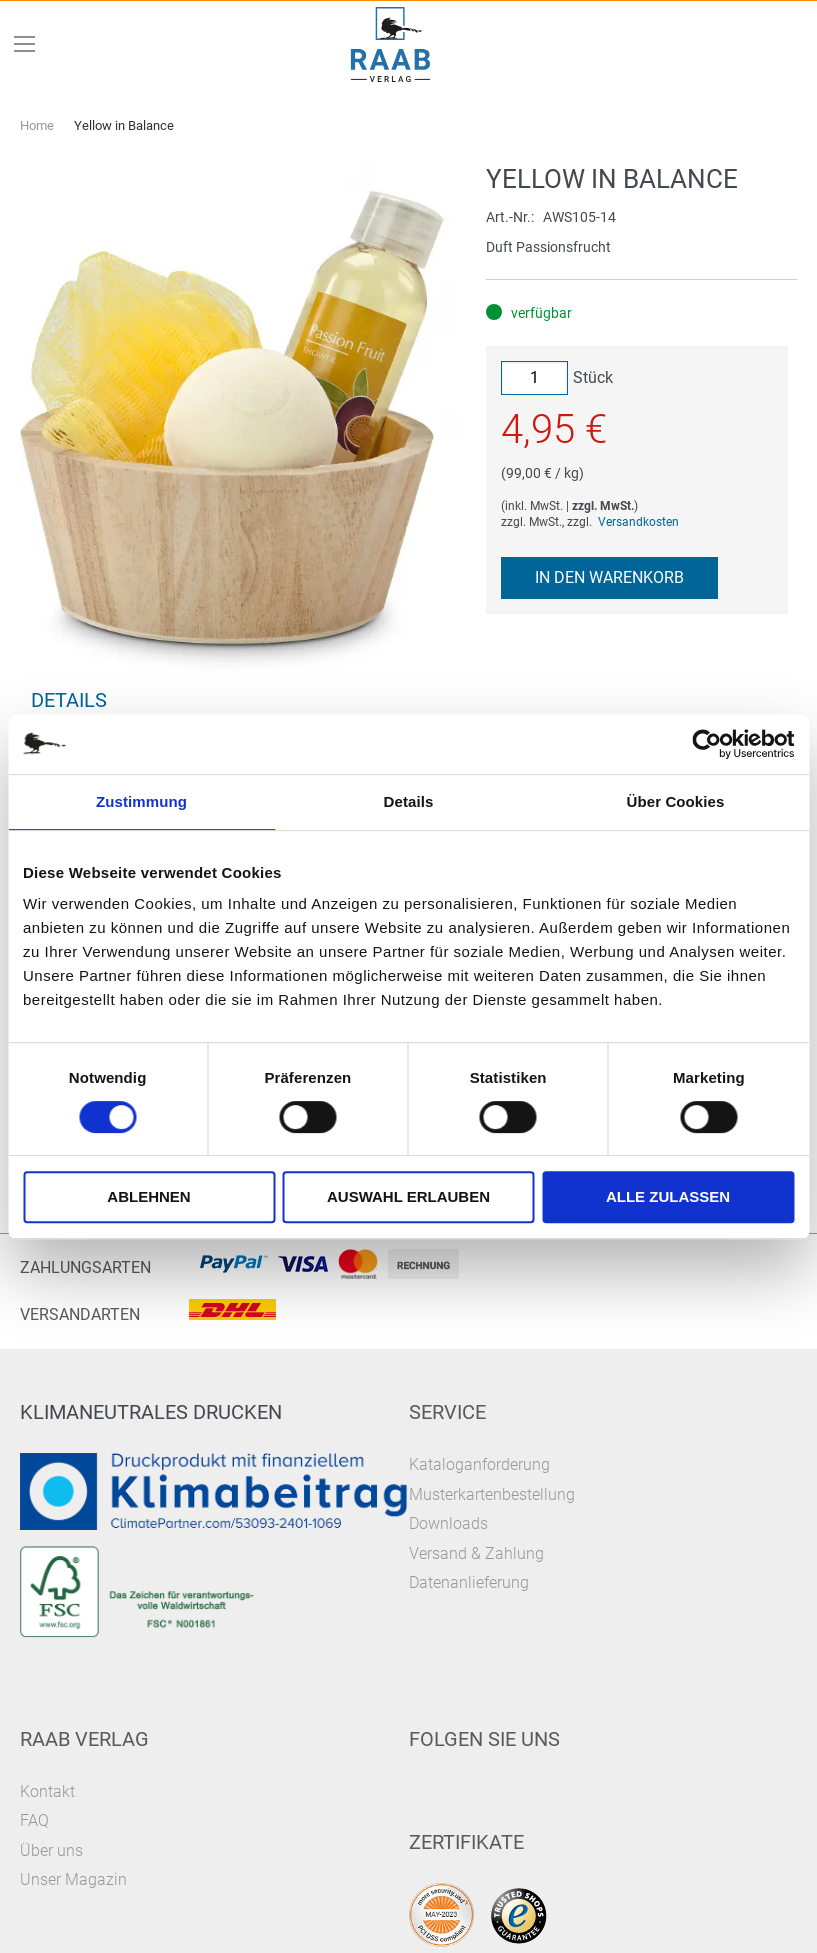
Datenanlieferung (469, 1582)
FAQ (34, 1820)
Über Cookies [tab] (676, 801)
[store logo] (390, 44)
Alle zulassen (668, 1196)
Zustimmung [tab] (141, 801)
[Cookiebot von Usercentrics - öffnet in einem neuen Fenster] (706, 744)
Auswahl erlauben (408, 1196)
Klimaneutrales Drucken (151, 1412)
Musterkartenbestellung (492, 1494)
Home (37, 125)
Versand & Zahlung (476, 1553)
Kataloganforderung (479, 1464)
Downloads (448, 1523)
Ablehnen (148, 1196)
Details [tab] (409, 801)
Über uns (51, 1850)
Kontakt (47, 1791)
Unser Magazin (73, 1879)
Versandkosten (638, 522)
